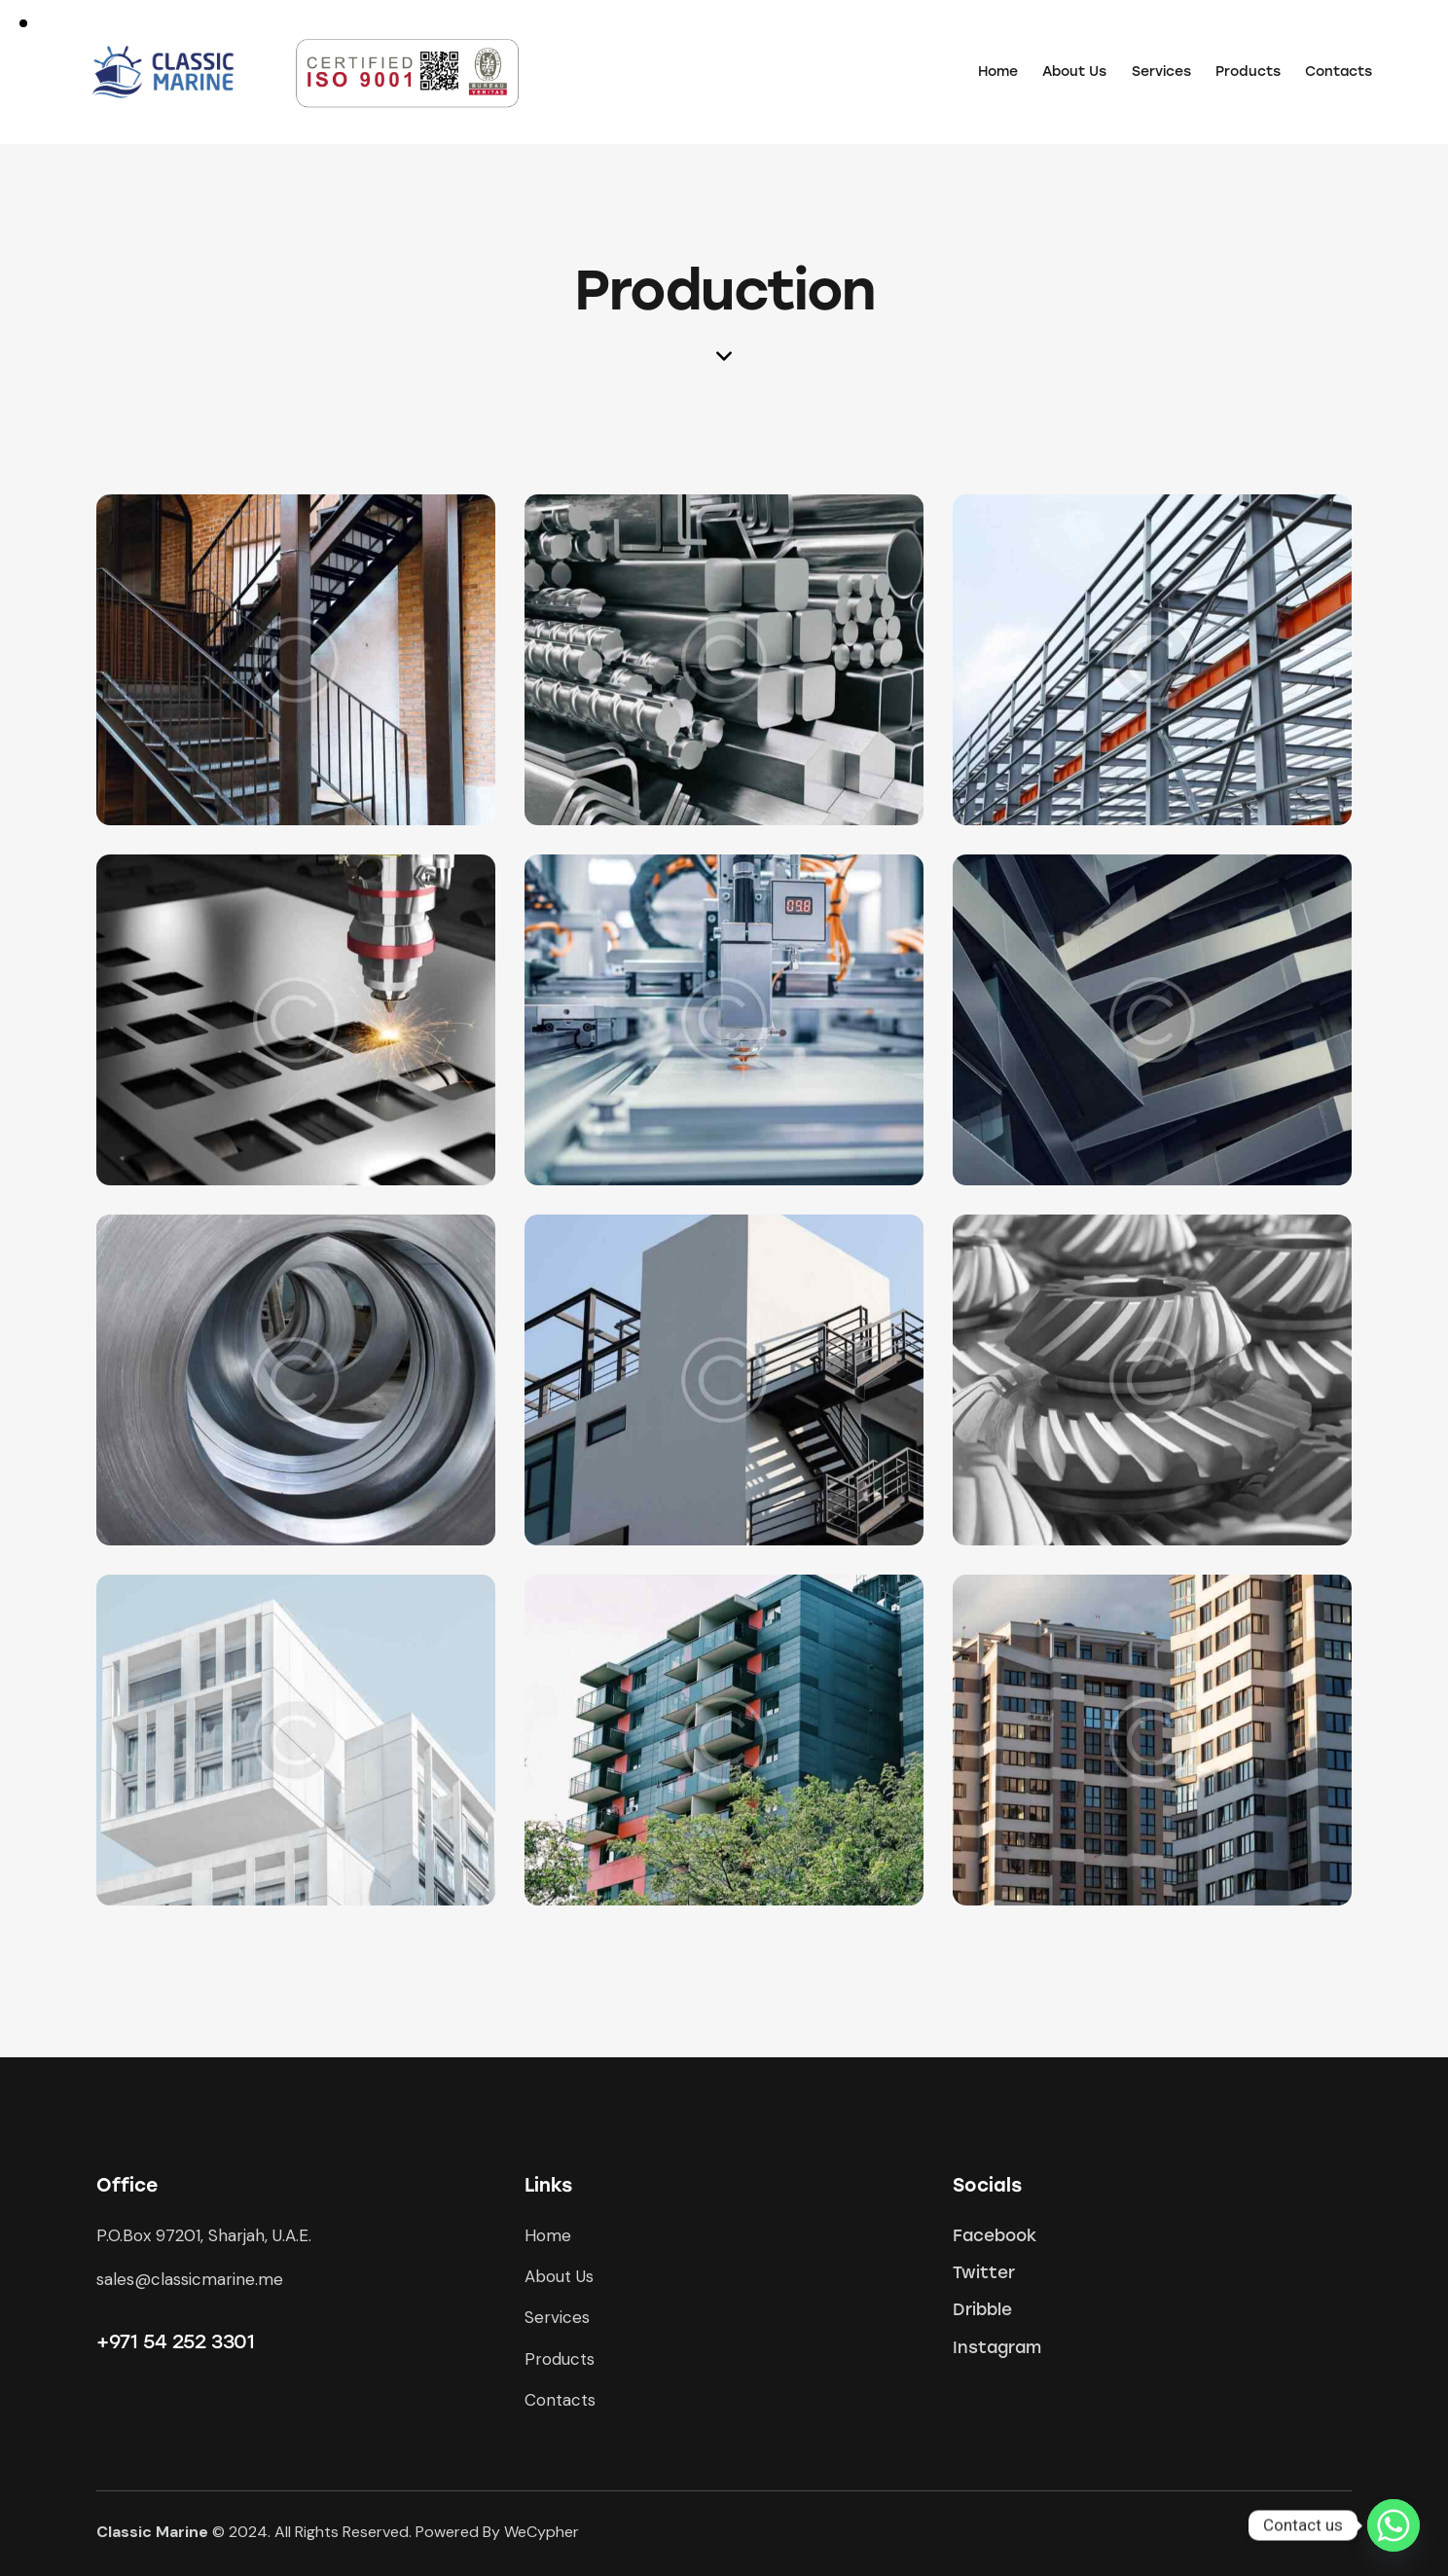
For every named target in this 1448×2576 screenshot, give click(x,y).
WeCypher (541, 2532)
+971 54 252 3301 (175, 2341)
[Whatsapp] (1393, 2525)
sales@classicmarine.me (189, 2279)
